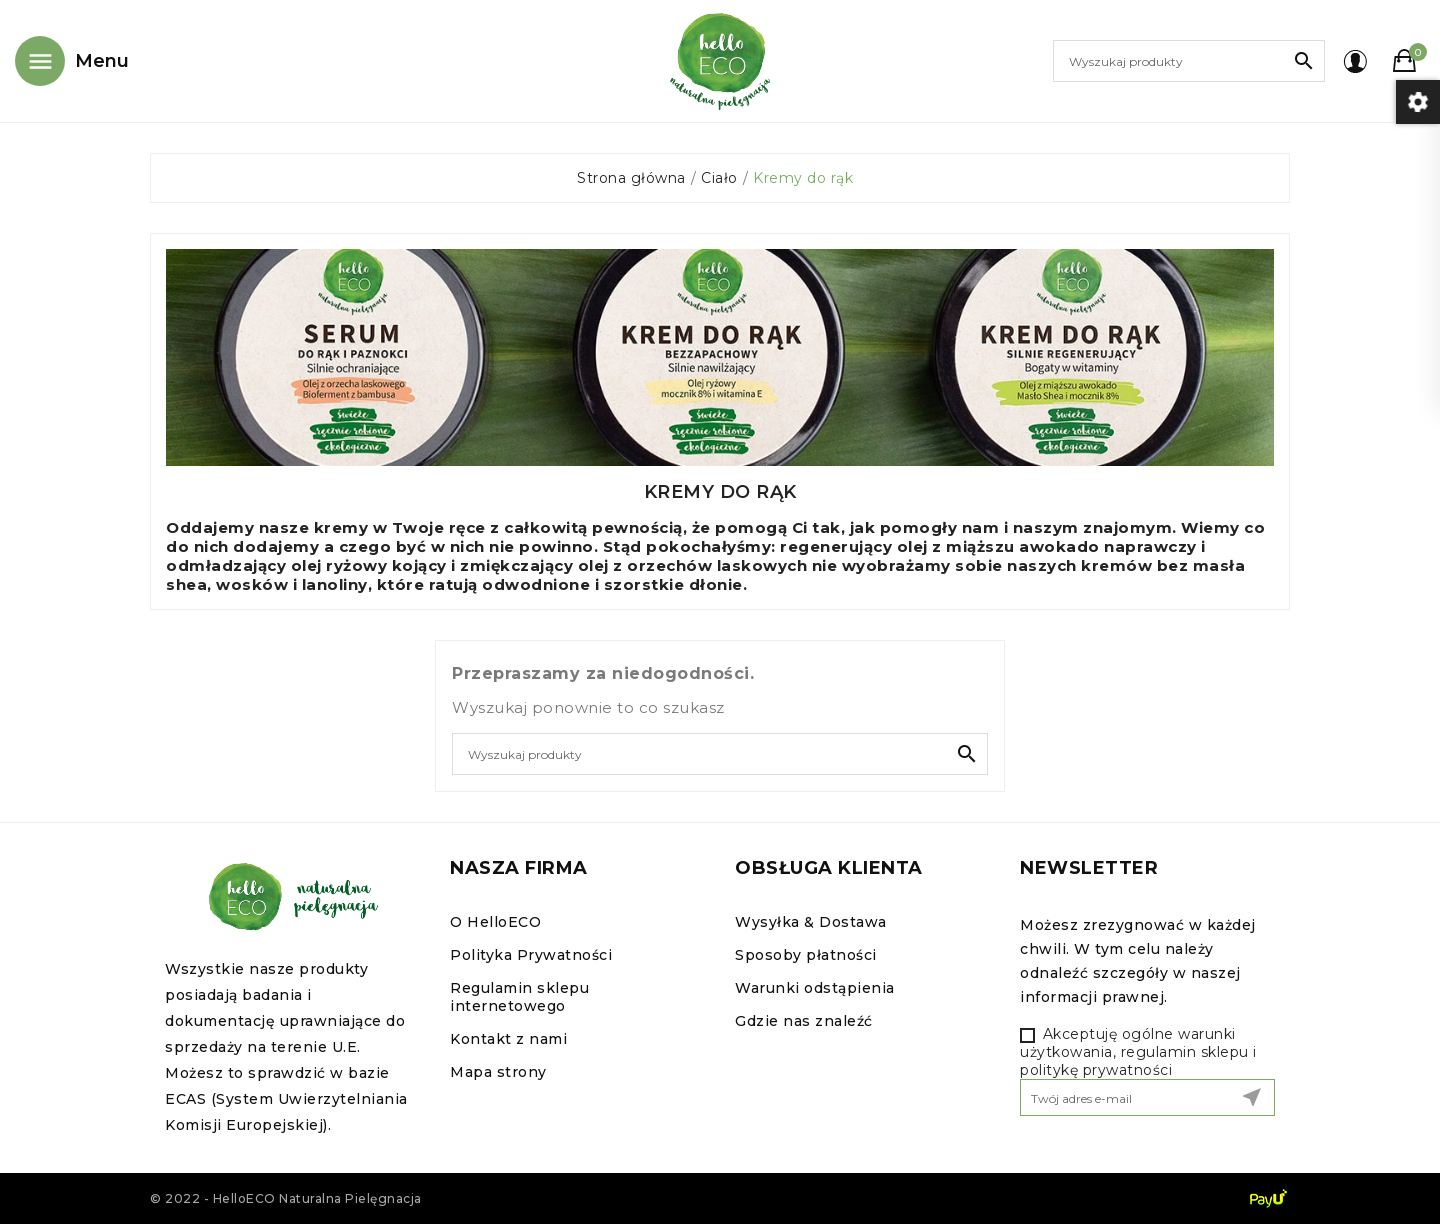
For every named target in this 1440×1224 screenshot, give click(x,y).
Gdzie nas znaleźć (804, 1021)
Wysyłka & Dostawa (811, 922)
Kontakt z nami (508, 1039)
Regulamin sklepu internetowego (519, 997)
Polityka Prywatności (531, 955)
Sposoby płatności (806, 955)
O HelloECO (495, 922)
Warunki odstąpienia (815, 988)
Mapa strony (498, 1072)
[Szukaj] (1189, 61)
